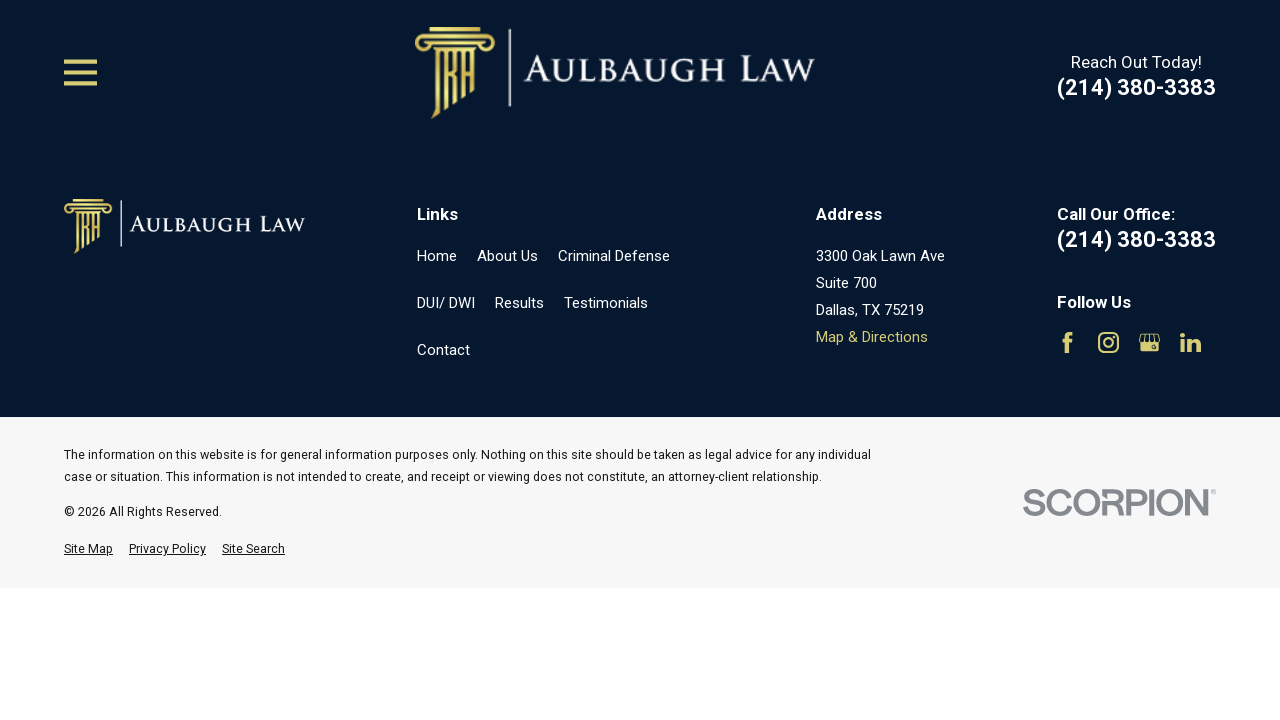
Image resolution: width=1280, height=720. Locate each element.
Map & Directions (872, 337)
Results (519, 303)
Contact (443, 350)
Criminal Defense (614, 256)
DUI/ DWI (446, 303)
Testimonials (606, 303)
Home (437, 256)
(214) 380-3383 (1136, 88)
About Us (507, 256)
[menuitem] (88, 549)
